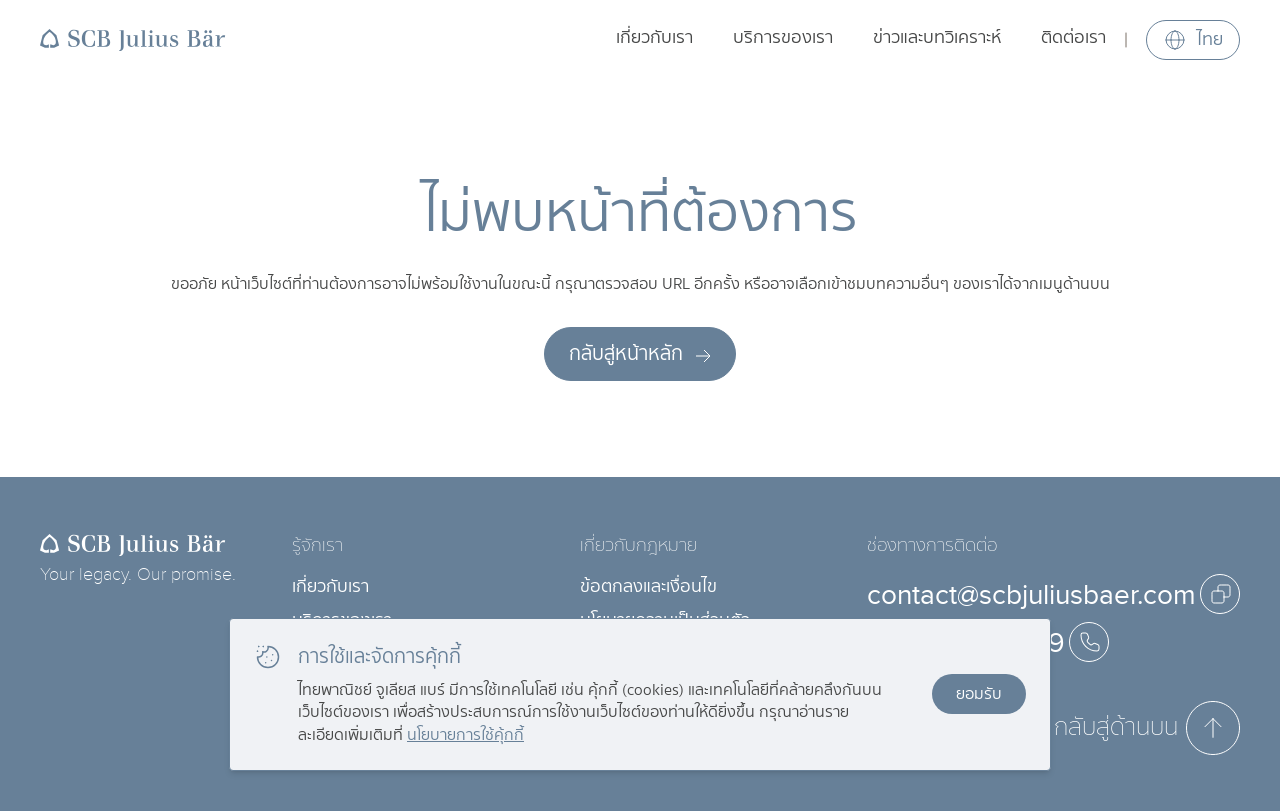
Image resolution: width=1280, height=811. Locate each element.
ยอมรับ (979, 693)
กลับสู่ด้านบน (1147, 728)
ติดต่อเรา (1073, 37)
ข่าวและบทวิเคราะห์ (937, 37)
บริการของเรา (783, 37)
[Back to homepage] (133, 40)
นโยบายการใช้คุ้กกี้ (465, 734)
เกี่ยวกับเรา (654, 37)
